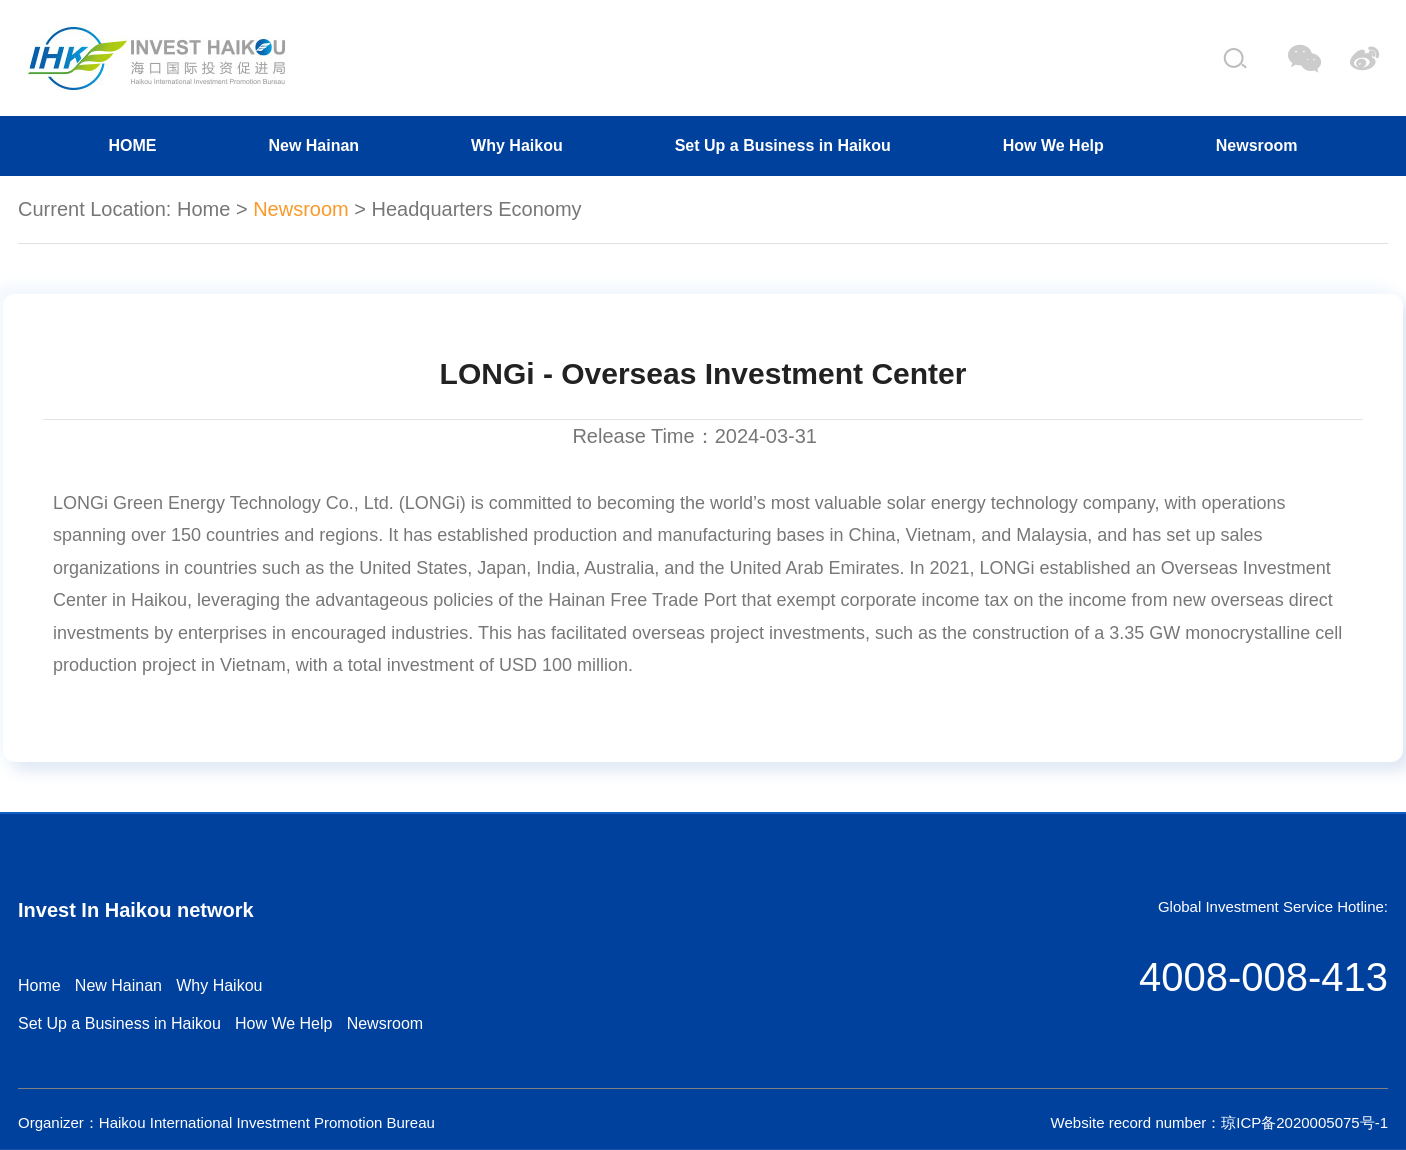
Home (203, 209)
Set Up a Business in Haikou (783, 145)
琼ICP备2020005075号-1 (1304, 1122)
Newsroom (1257, 145)
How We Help (1053, 145)
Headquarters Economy (477, 209)
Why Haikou (517, 145)
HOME (132, 145)
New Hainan (313, 145)
